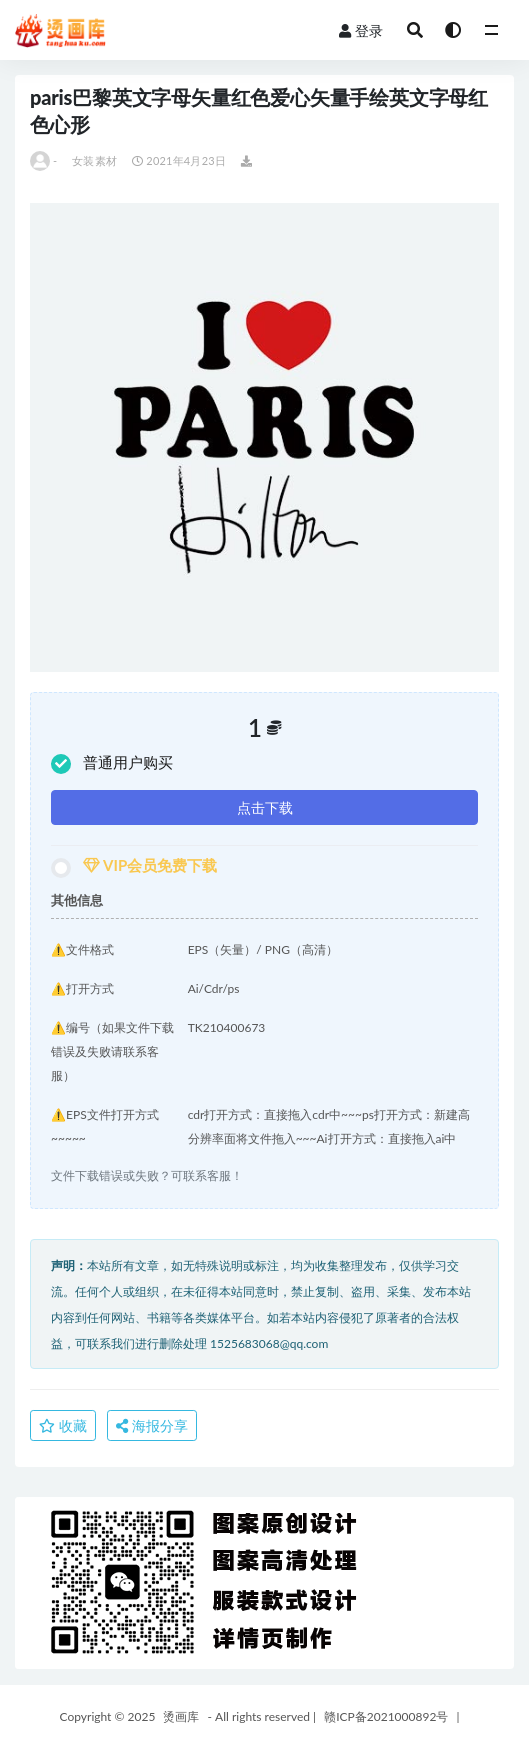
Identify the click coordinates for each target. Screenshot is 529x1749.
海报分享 (152, 1425)
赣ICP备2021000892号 (386, 1716)
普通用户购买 (112, 763)
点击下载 (265, 807)
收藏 (63, 1425)
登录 (361, 30)
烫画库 (181, 1716)
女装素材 (94, 160)
